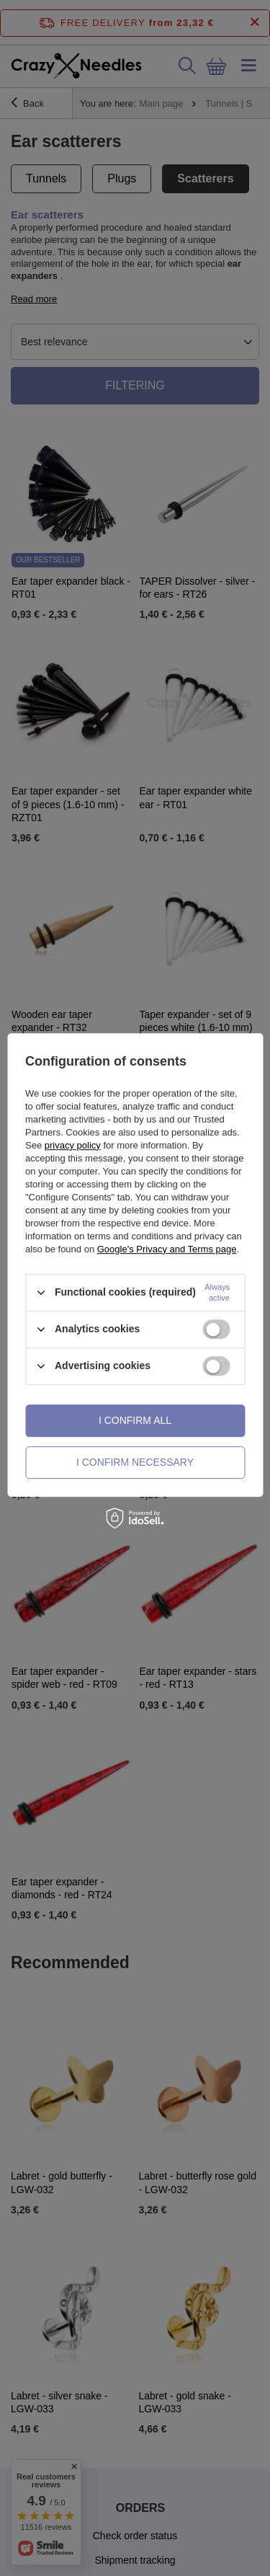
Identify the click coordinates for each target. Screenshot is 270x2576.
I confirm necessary (135, 1462)
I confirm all (135, 1420)
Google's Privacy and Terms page (167, 1249)
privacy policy (73, 1145)
